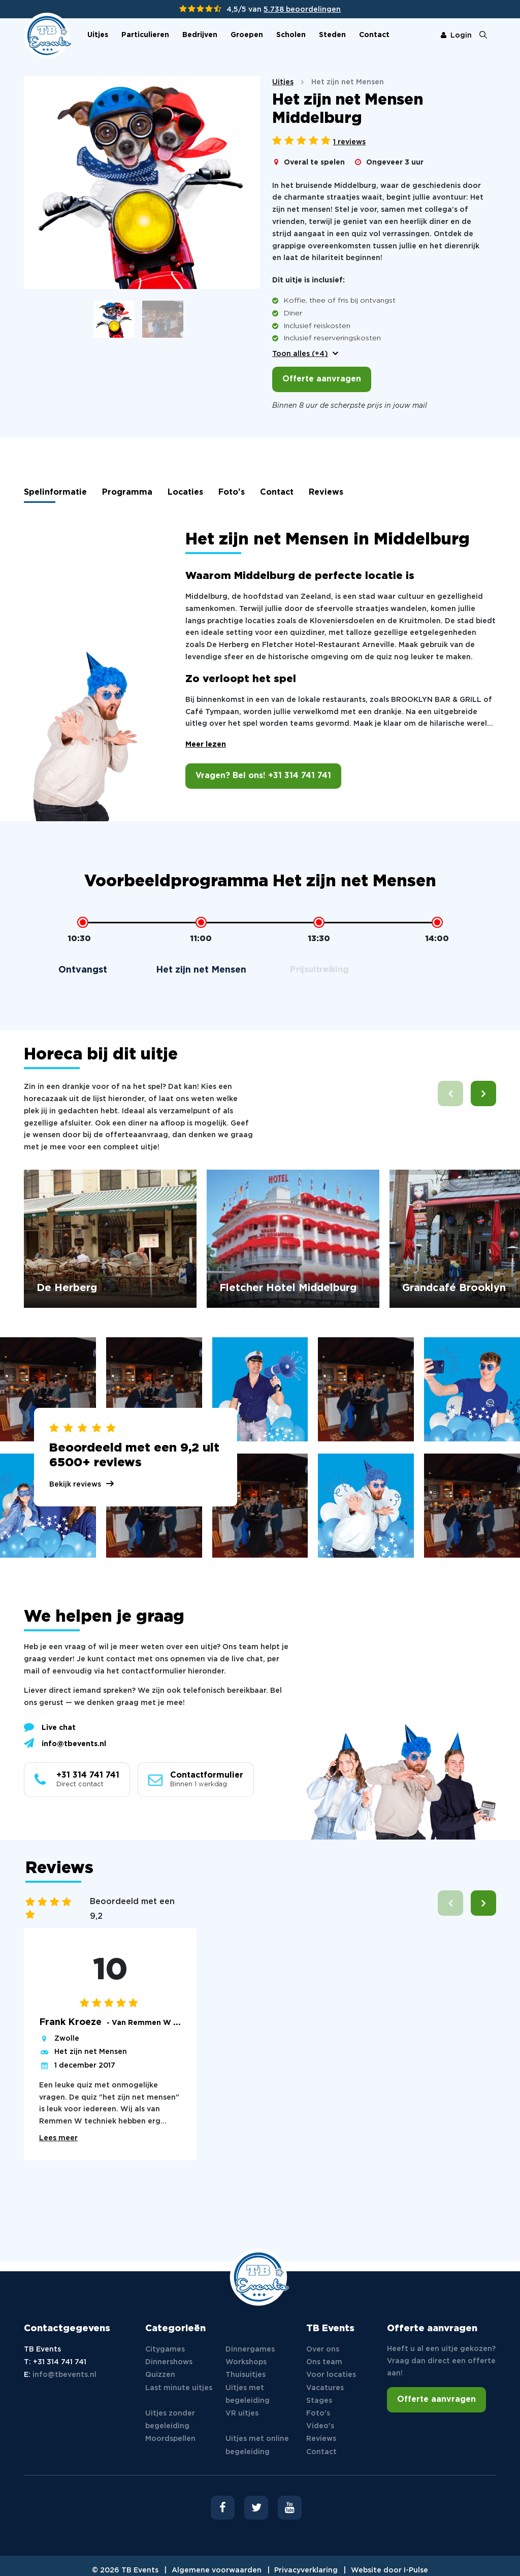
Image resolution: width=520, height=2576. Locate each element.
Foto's (231, 492)
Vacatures (325, 2388)
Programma (127, 492)
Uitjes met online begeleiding (257, 2445)
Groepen (247, 35)
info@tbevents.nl (65, 1743)
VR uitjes (241, 2413)
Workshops (246, 2362)
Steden (332, 35)
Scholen (291, 35)
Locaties (185, 492)
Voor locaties (331, 2375)
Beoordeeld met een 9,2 (132, 1909)
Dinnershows (168, 2362)
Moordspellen (170, 2439)
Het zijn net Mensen (90, 2052)
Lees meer (58, 2138)
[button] (483, 1093)
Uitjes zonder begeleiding (170, 2419)
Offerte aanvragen (321, 379)
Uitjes (97, 35)
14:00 (437, 939)
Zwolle (66, 2039)
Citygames (165, 2349)
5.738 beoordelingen (302, 10)
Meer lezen (205, 745)
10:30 (79, 939)
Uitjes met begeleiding (247, 2394)
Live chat (50, 1727)
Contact (374, 35)
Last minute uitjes (178, 2388)
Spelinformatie (55, 492)
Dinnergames (250, 2349)
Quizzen (160, 2375)
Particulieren (145, 35)
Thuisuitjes (245, 2375)
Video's (320, 2426)
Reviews (326, 492)
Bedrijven (199, 35)
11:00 (201, 939)
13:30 (319, 939)
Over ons (322, 2349)
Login (456, 36)
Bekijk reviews (75, 1485)
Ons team (324, 2362)
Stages (319, 2401)
